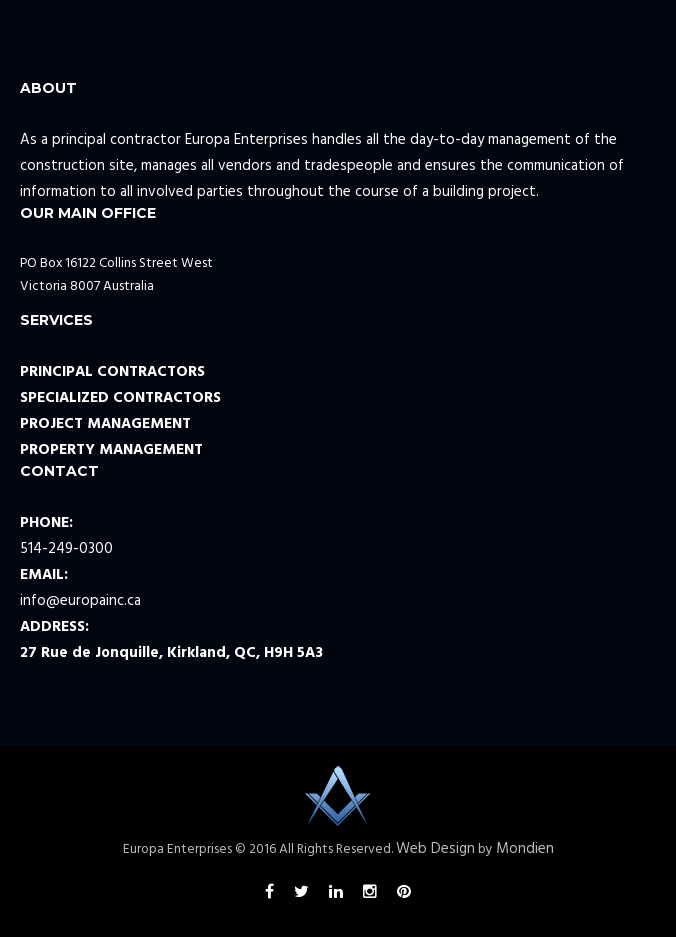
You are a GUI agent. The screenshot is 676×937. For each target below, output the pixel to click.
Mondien (525, 849)
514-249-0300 (66, 549)
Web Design (435, 849)
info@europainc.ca (80, 601)
